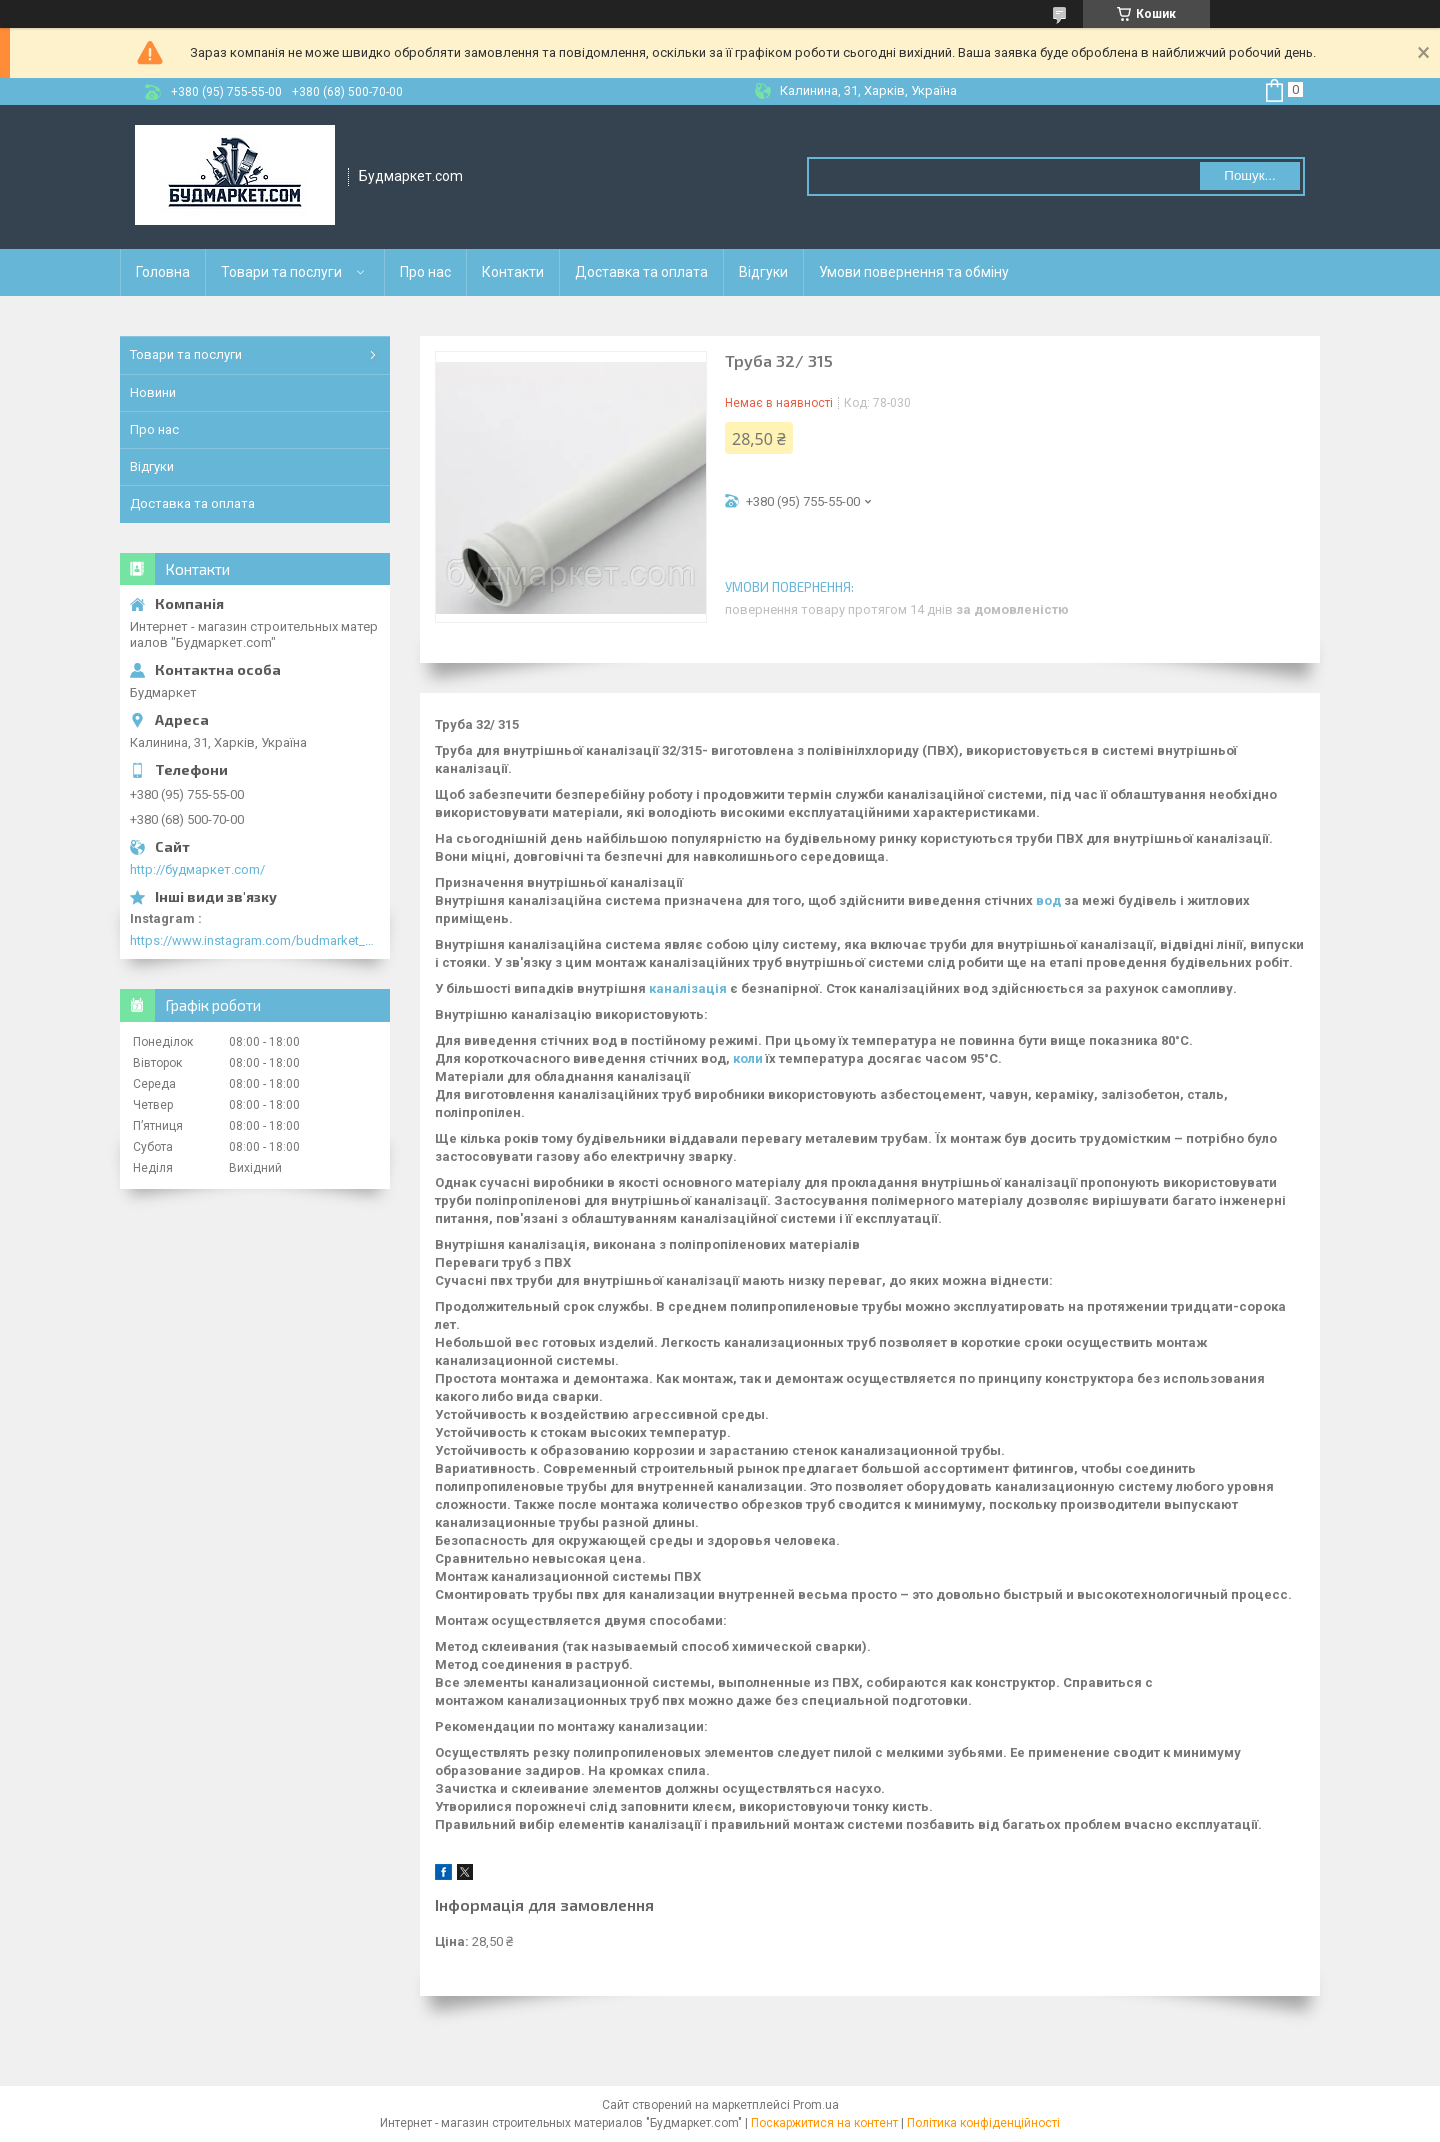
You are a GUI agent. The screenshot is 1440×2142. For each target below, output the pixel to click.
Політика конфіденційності (983, 2123)
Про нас (425, 272)
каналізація (688, 988)
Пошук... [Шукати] (1249, 175)
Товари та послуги (281, 272)
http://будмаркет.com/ (197, 869)
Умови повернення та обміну (914, 272)
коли (748, 1058)
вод (1048, 900)
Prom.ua (816, 2105)
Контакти (513, 272)
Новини (153, 392)
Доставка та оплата (641, 272)
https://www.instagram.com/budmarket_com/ (255, 940)
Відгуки (763, 272)
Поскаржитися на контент (824, 2123)
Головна (163, 272)
